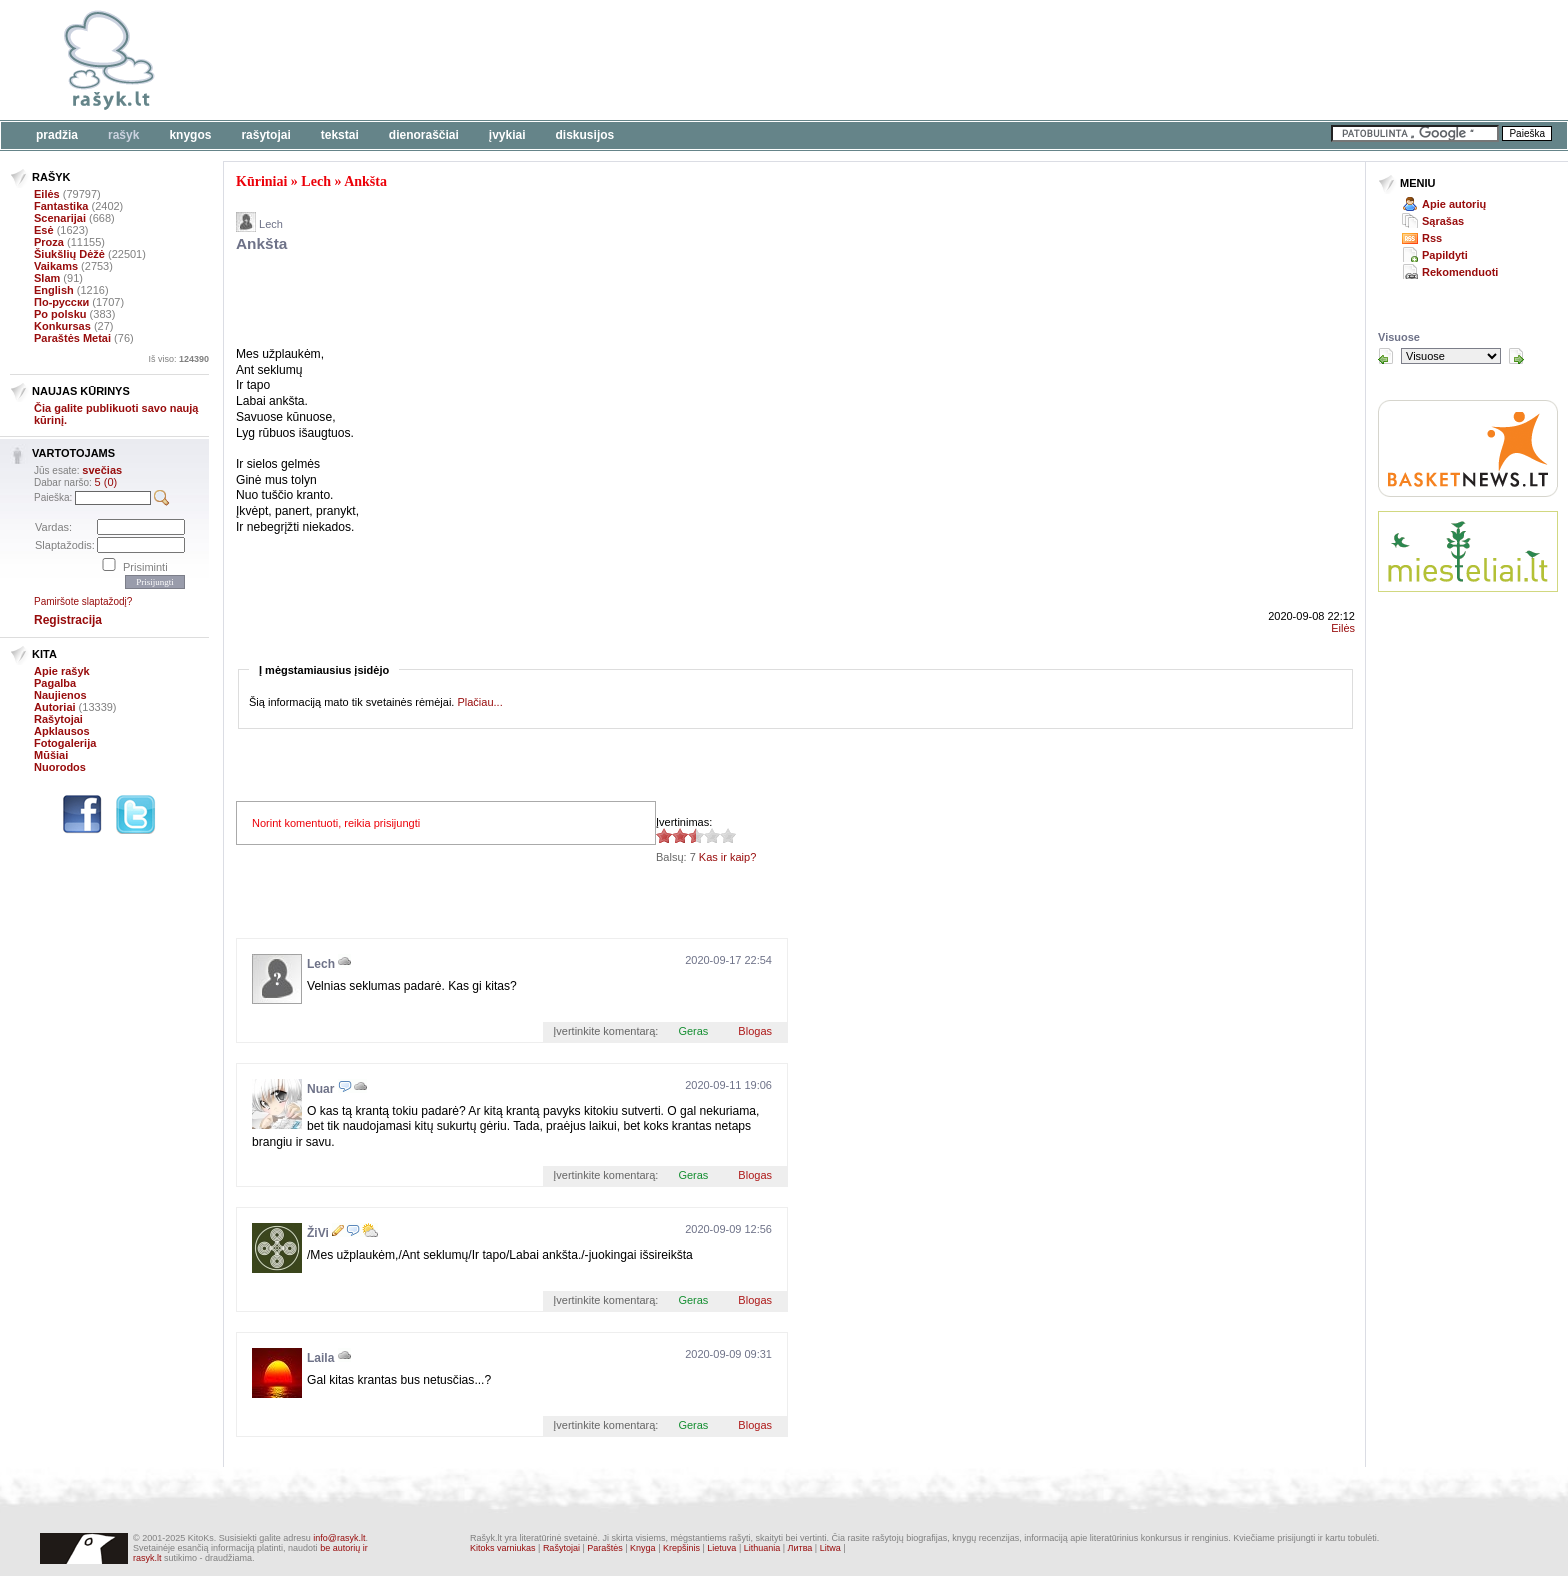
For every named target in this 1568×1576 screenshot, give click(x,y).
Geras (693, 1031)
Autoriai (55, 707)
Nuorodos (60, 767)
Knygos (190, 135)
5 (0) (106, 482)
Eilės (47, 194)
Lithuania (762, 1548)
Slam (47, 278)
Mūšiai (51, 755)
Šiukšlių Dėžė (69, 254)
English (54, 290)
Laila (320, 1358)
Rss (1432, 238)
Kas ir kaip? (727, 857)
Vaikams (56, 266)
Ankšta (365, 181)
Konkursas (62, 326)
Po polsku (60, 314)
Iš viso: (178, 359)
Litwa (830, 1548)
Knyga (643, 1548)
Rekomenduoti (1460, 272)
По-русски (61, 302)
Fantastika (61, 206)
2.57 (664, 835)
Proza (49, 242)
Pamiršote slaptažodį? (83, 601)
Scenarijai (60, 218)
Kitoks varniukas (503, 1548)
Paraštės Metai (72, 338)
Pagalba (55, 683)
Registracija (68, 620)
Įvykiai (507, 135)
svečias (102, 470)
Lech (316, 181)
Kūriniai (261, 181)
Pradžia (57, 135)
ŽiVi (318, 1233)
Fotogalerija (65, 743)
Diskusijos (585, 135)
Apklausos (62, 731)
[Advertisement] (615, 60)
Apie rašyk (62, 671)
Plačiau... (479, 702)
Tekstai (340, 135)
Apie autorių (1454, 204)
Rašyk (123, 135)
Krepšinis (681, 1548)
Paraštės (605, 1548)
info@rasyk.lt (339, 1538)
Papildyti (1445, 255)
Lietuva (721, 1548)
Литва (800, 1548)
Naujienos (60, 695)
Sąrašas (1443, 221)
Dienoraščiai (424, 135)
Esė (44, 230)
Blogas (755, 1031)
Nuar (320, 1089)
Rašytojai (265, 135)
